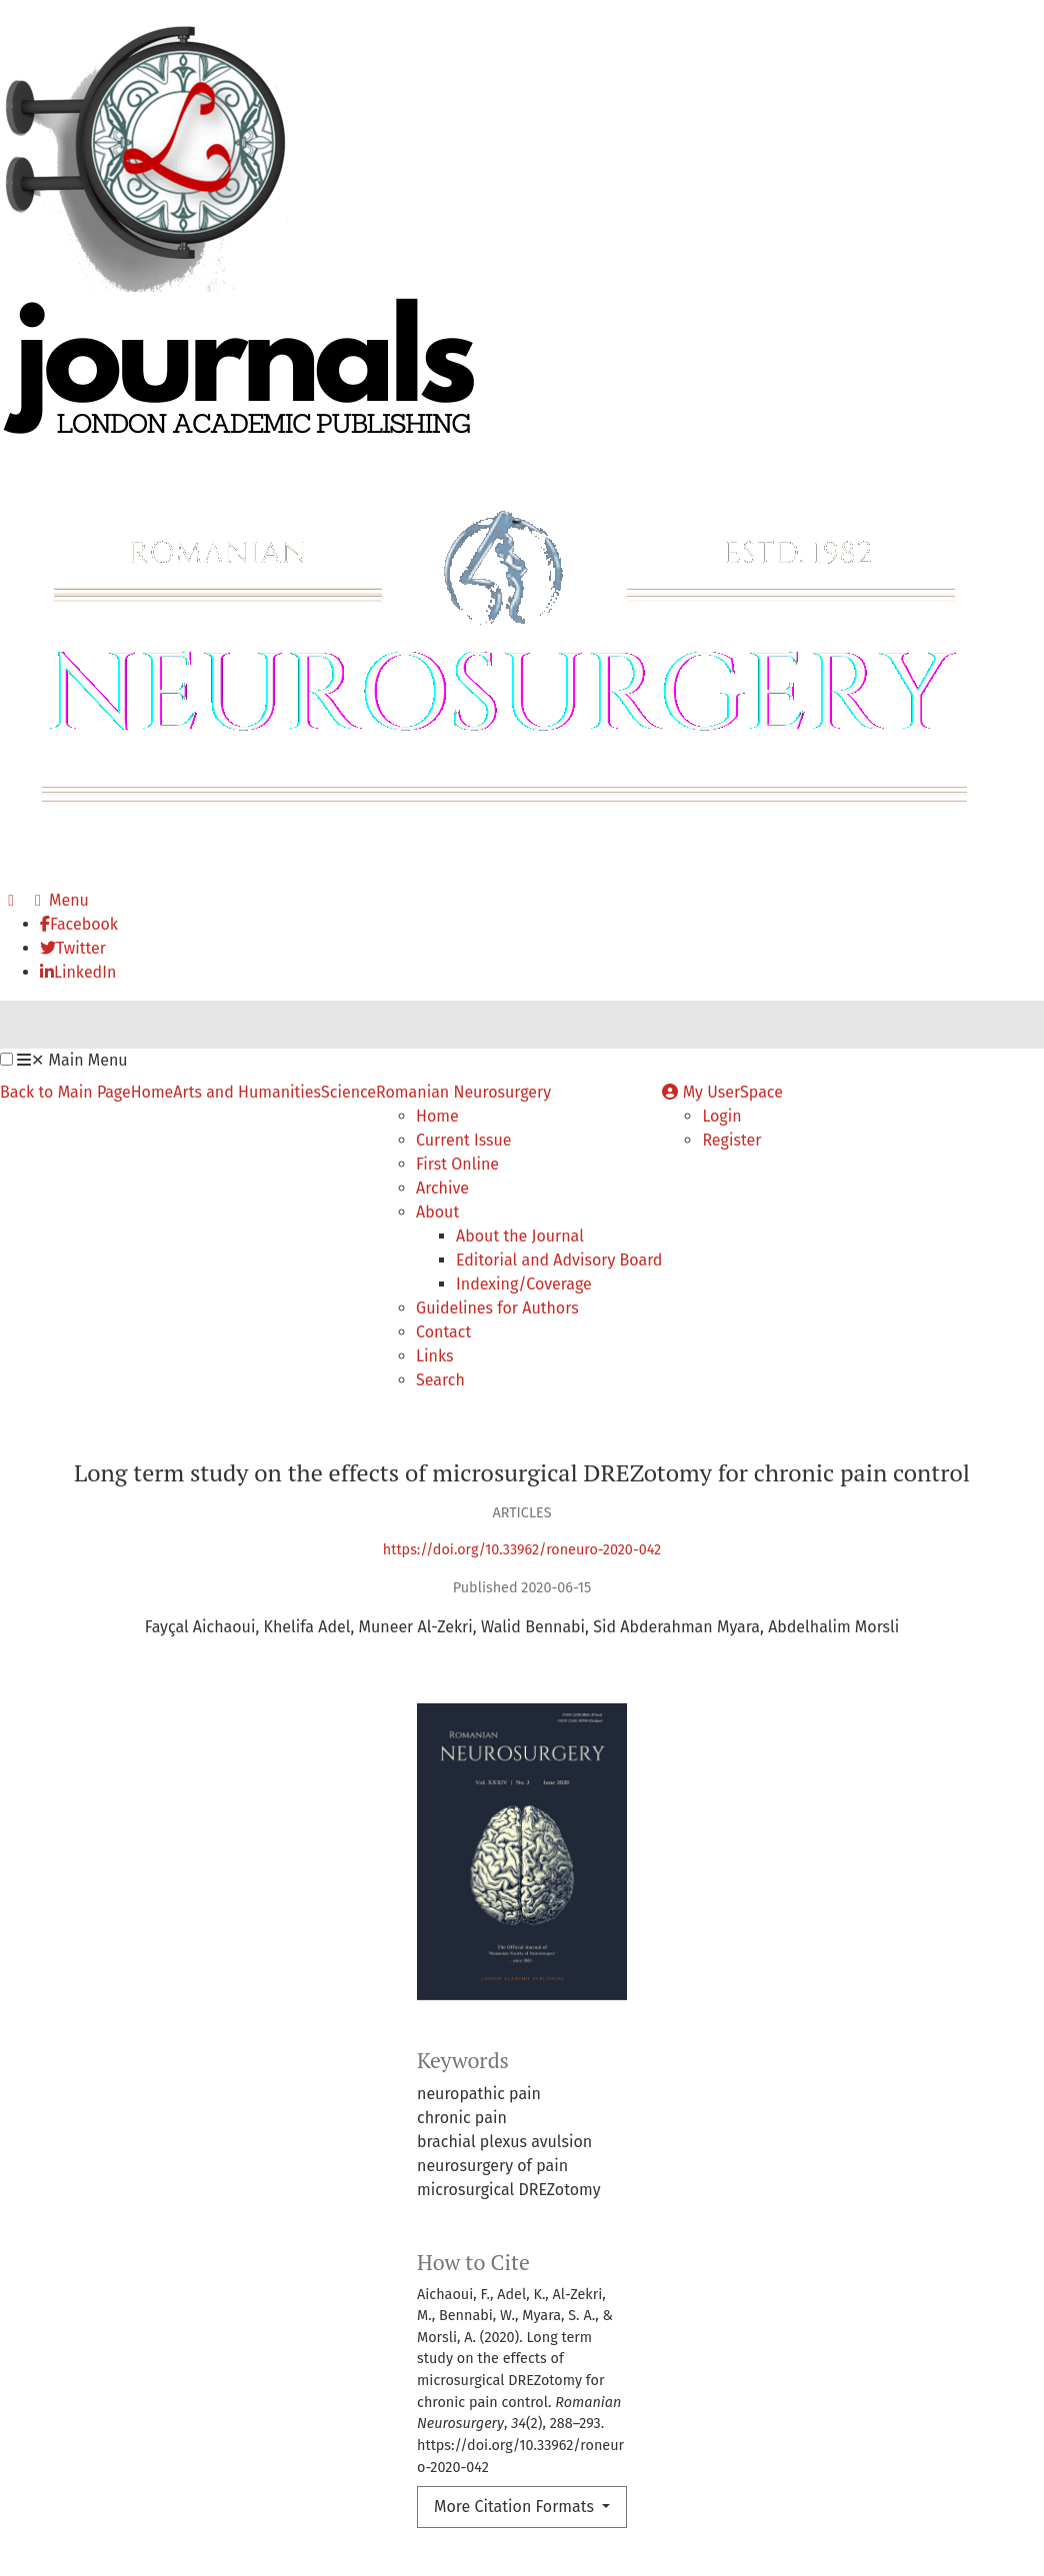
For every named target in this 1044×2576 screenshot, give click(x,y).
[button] (6, 1059)
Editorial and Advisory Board (559, 1260)
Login (721, 1116)
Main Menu (72, 1060)
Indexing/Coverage (524, 1284)
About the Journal (520, 1236)
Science (348, 1092)
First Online (457, 1164)
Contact (443, 1331)
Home (152, 1092)
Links (434, 1355)
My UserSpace (722, 1092)
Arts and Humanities (247, 1092)
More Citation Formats (516, 2506)
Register (731, 1140)
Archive (442, 1188)
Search (440, 1379)
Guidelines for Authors (497, 1307)
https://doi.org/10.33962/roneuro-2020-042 (522, 1549)
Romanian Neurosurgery (463, 1092)
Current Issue (464, 1140)
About (437, 1212)
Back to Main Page (65, 1092)
